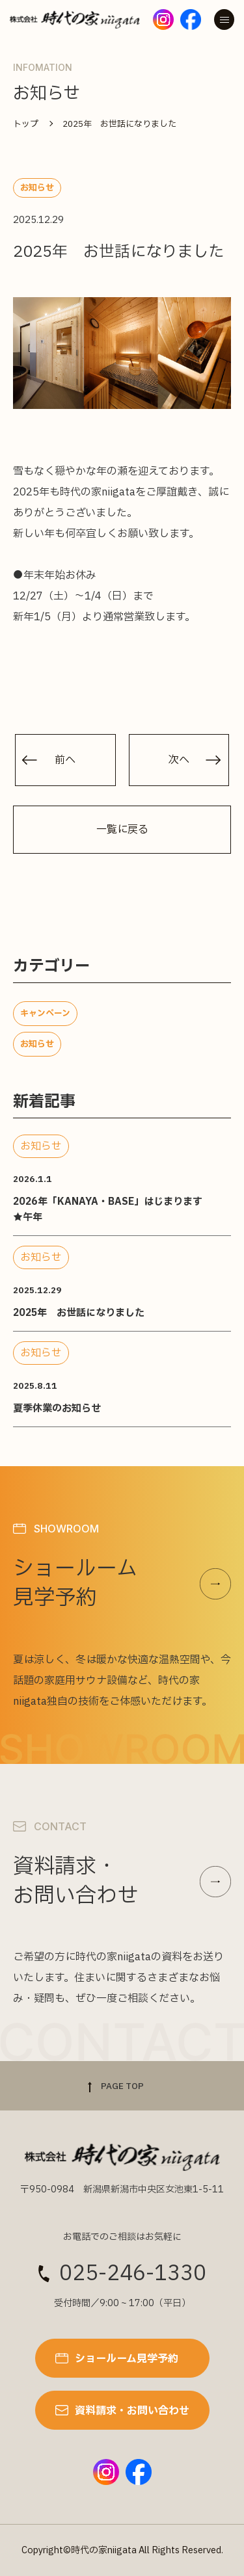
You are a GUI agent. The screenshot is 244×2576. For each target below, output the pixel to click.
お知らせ (37, 1044)
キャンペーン (45, 1013)
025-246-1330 (132, 2273)
